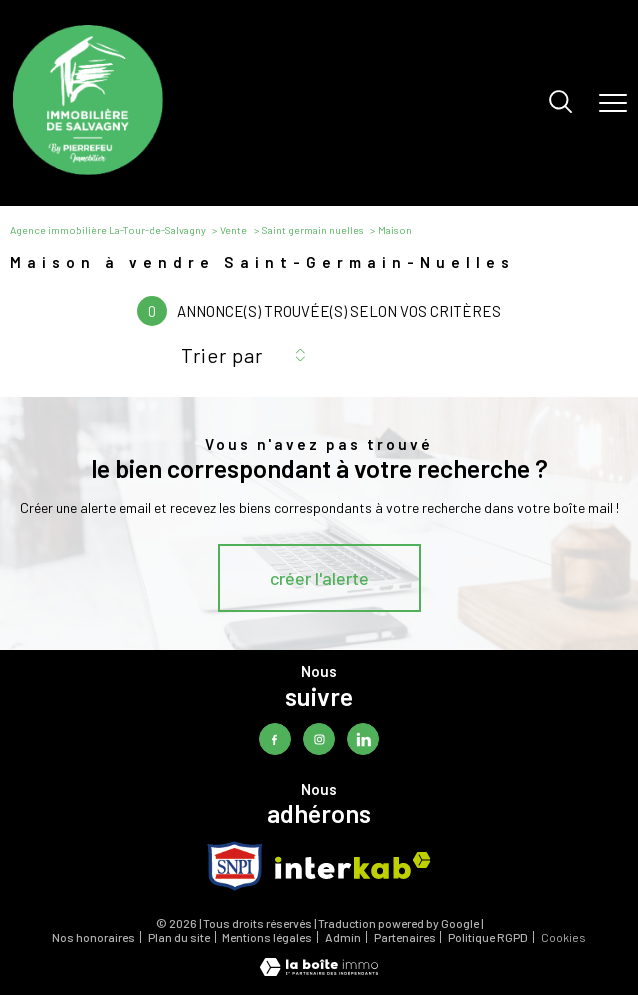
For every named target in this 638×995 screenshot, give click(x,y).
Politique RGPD (488, 937)
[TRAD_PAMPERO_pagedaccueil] (88, 170)
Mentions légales (267, 937)
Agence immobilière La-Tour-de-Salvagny (108, 230)
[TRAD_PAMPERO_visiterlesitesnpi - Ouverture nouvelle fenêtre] (235, 866)
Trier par (222, 355)
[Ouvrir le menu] (613, 103)
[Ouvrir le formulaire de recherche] (560, 103)
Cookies (563, 937)
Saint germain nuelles (313, 230)
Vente (233, 230)
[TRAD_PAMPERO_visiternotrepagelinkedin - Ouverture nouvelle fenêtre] (362, 738)
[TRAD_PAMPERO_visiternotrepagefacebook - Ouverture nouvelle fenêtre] (274, 738)
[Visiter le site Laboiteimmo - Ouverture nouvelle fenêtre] (319, 971)
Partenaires (405, 937)
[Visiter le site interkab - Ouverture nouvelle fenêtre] (353, 865)
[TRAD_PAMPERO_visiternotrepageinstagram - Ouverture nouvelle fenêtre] (318, 738)
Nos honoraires (93, 937)
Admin (343, 937)
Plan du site (179, 937)
